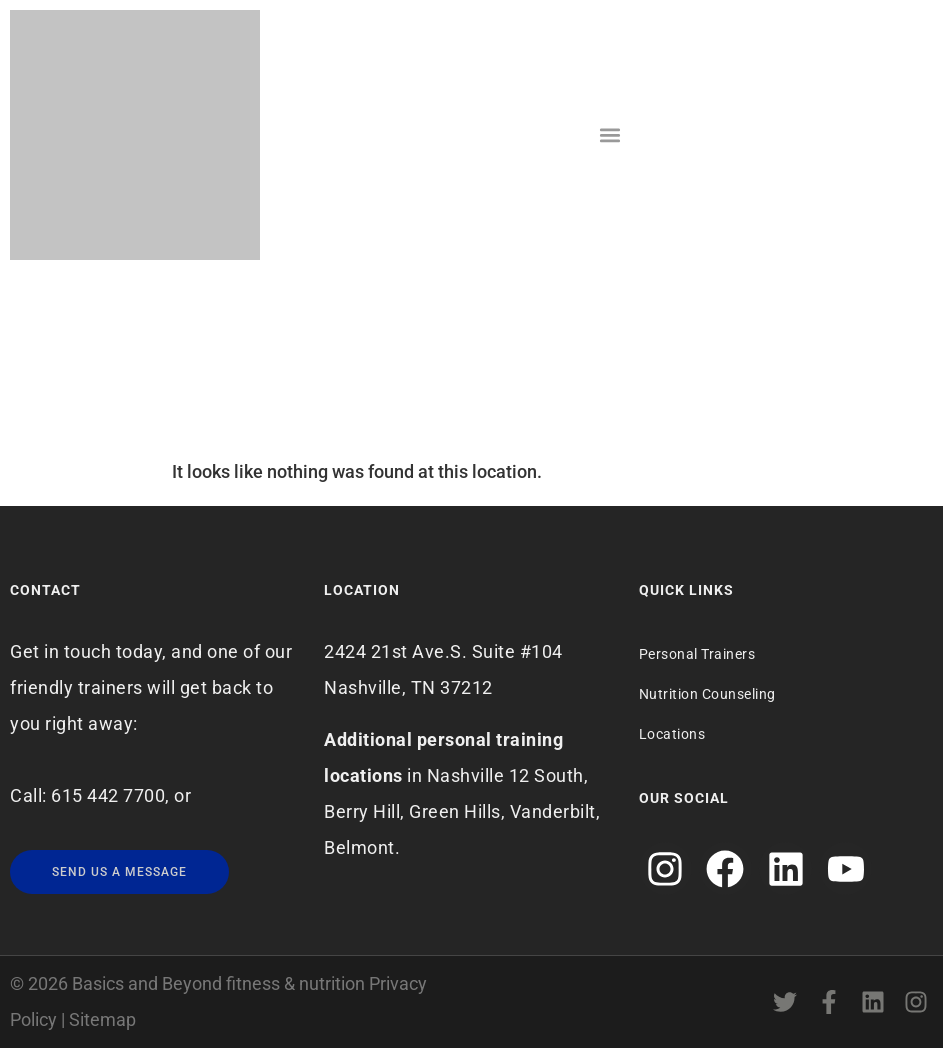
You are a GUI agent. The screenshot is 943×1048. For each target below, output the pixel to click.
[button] (609, 135)
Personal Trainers (697, 654)
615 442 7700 (108, 795)
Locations (672, 734)
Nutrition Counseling (707, 694)
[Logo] (135, 135)
